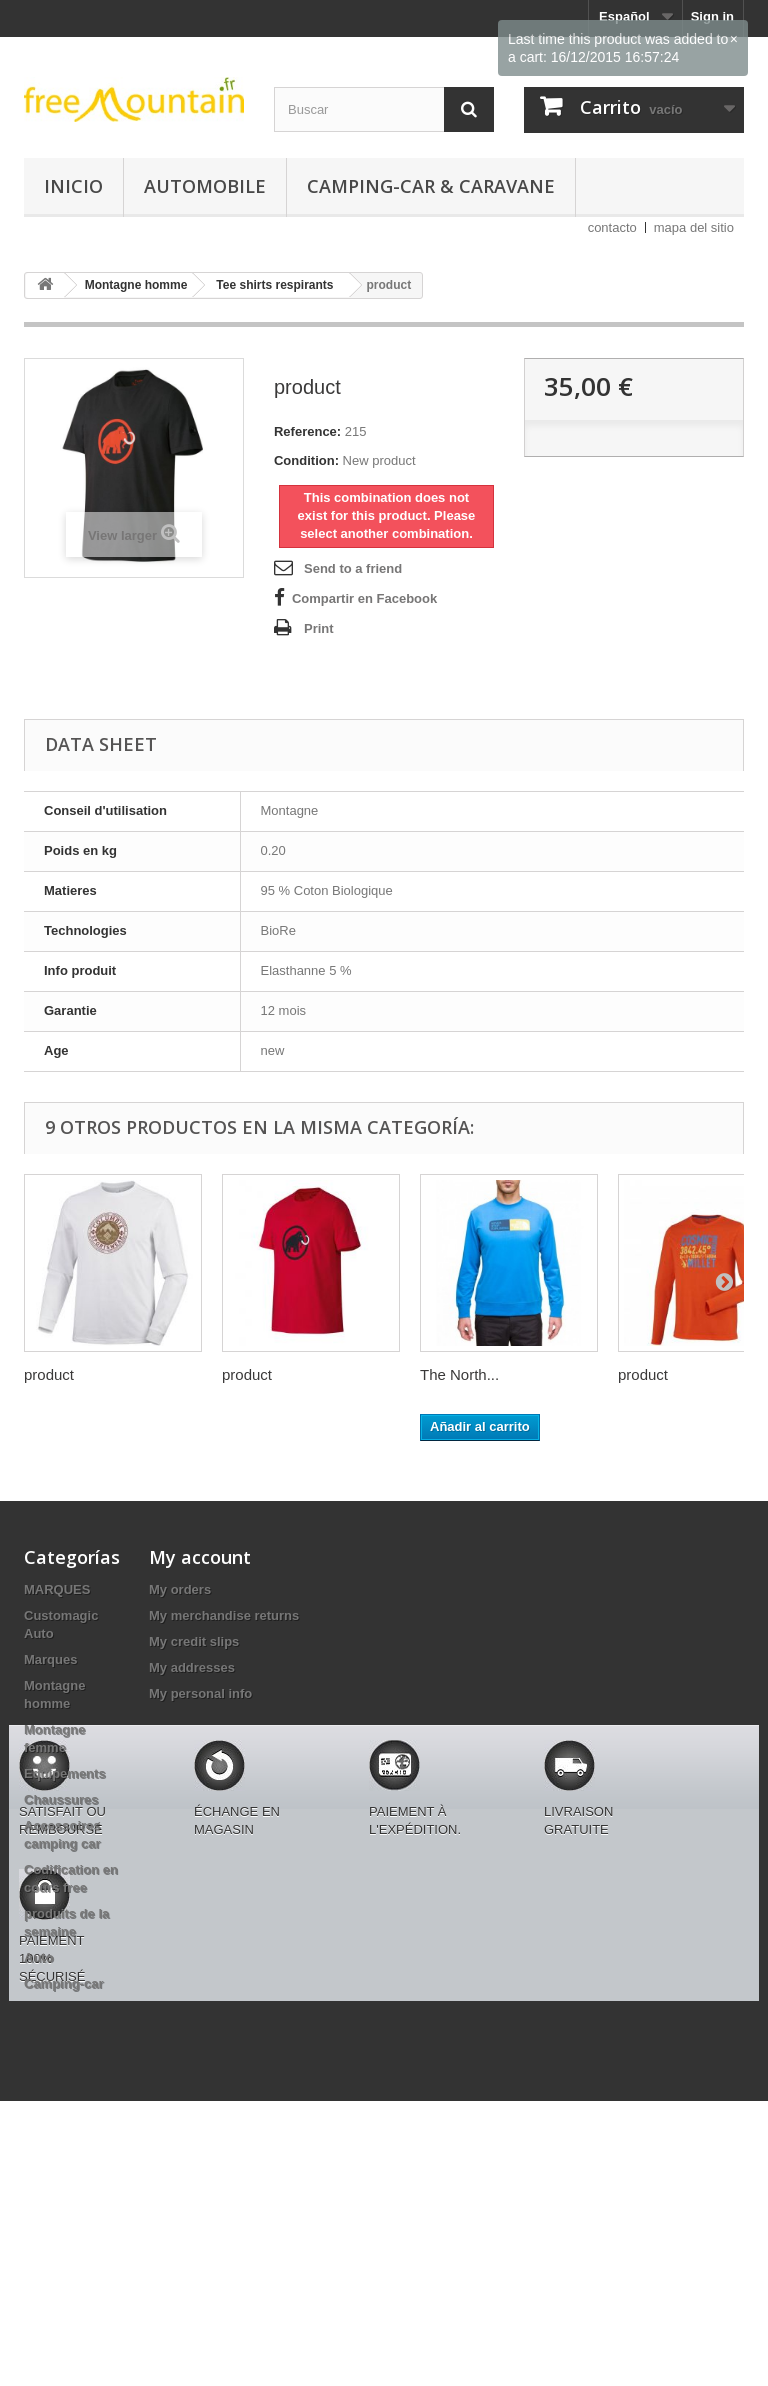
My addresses (192, 1667)
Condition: (306, 460)
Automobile (205, 186)
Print (319, 628)
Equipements (65, 1773)
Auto (39, 1957)
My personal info (200, 1693)
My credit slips (194, 1641)
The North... (459, 1374)
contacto (612, 227)
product (49, 1374)
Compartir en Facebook (364, 598)
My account (200, 1557)
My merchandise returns (224, 1615)
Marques (50, 1659)
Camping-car (63, 1983)
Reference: (307, 431)
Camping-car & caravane (431, 186)
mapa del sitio (694, 227)
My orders (180, 1589)
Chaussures (61, 1799)
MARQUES (57, 1589)
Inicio (73, 186)
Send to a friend (353, 568)
